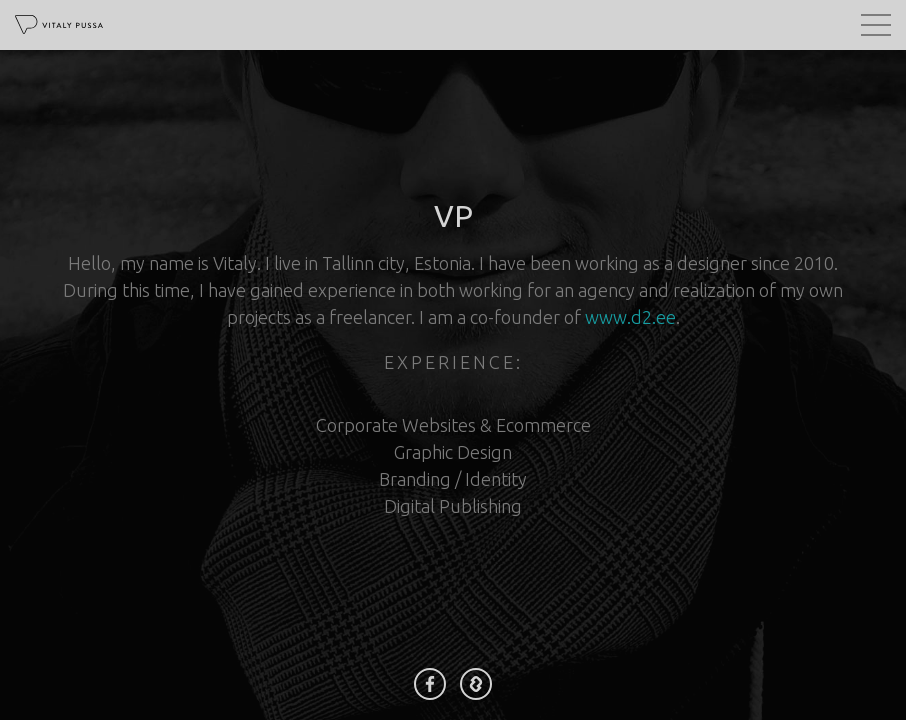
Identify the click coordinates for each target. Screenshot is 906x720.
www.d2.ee (630, 317)
